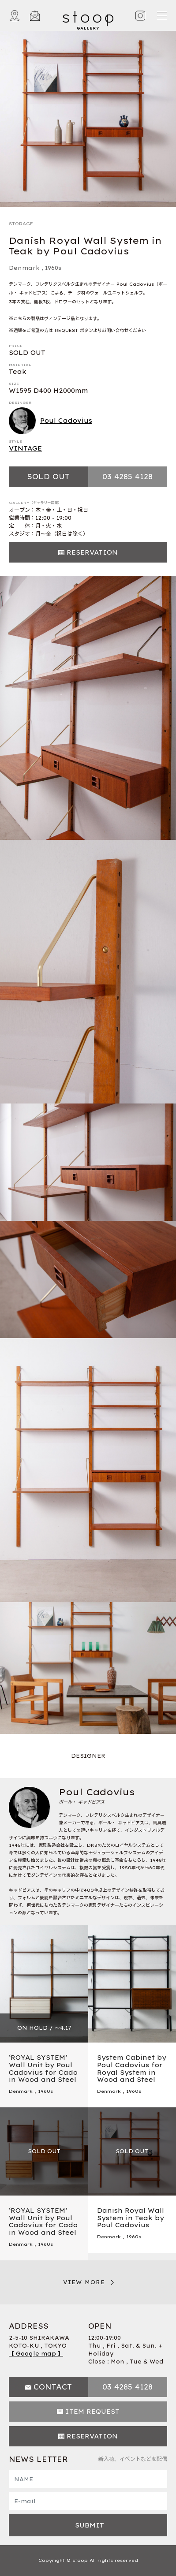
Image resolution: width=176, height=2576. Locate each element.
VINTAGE (25, 448)
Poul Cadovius (50, 420)
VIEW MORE (84, 2282)
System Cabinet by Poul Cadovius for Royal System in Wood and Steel (131, 2069)
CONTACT (53, 2386)
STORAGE (21, 224)
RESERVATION (92, 552)
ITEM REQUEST (92, 2412)
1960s (53, 268)
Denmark (24, 268)
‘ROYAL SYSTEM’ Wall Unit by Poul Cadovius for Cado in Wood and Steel (43, 2069)
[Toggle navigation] (161, 16)
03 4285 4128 (127, 476)
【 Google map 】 (36, 2353)
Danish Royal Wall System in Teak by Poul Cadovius (130, 2218)
